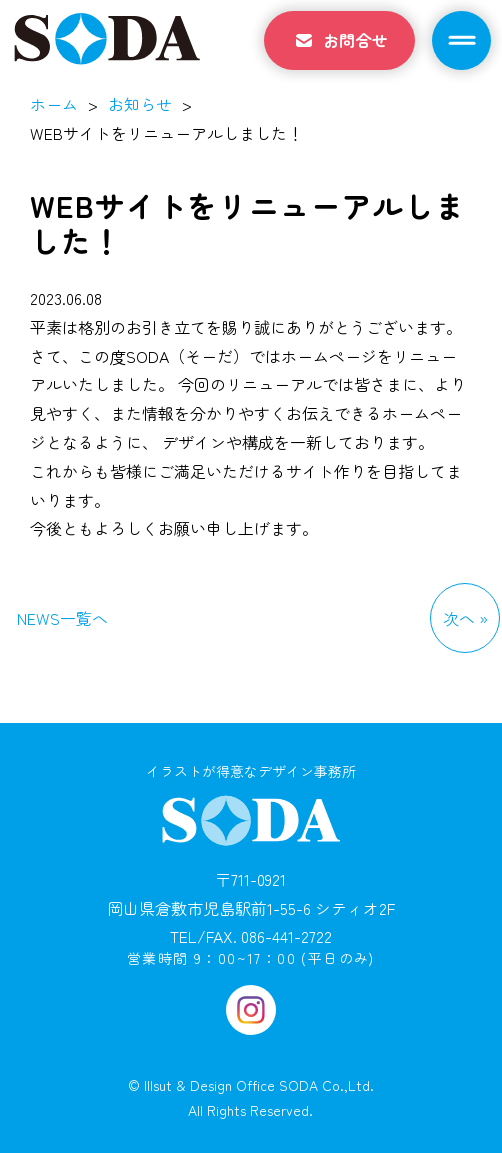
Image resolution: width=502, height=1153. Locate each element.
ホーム (54, 104)
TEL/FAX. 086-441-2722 (251, 936)
